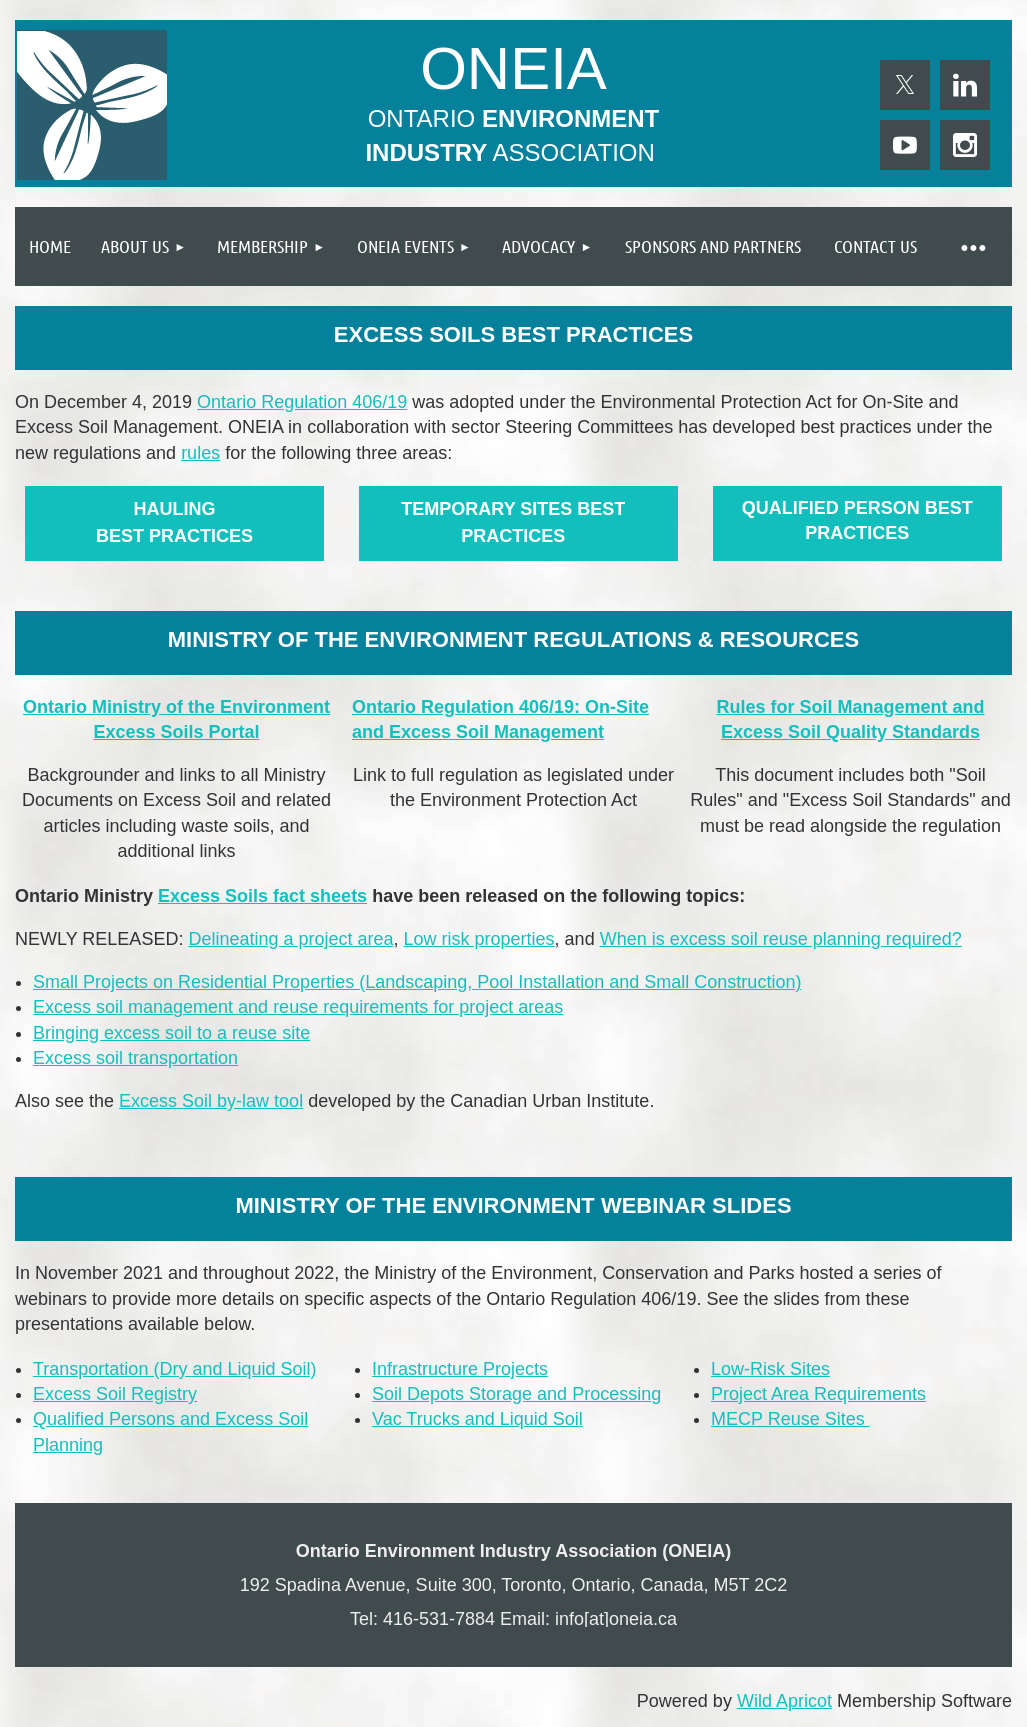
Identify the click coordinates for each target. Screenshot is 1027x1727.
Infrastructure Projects (460, 1369)
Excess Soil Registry (115, 1394)
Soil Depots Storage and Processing (516, 1394)
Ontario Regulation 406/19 (302, 402)
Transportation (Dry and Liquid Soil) (174, 1369)
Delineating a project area (290, 939)
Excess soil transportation (135, 1058)
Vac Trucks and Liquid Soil (477, 1419)
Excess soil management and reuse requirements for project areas (298, 1007)
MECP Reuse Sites (790, 1419)
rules (200, 453)
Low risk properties (479, 939)
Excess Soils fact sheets (262, 896)
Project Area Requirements (818, 1394)
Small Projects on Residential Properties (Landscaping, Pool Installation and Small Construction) (417, 982)
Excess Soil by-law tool (211, 1101)
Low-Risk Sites (770, 1369)
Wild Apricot (784, 1701)
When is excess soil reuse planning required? (781, 939)
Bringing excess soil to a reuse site (171, 1033)
